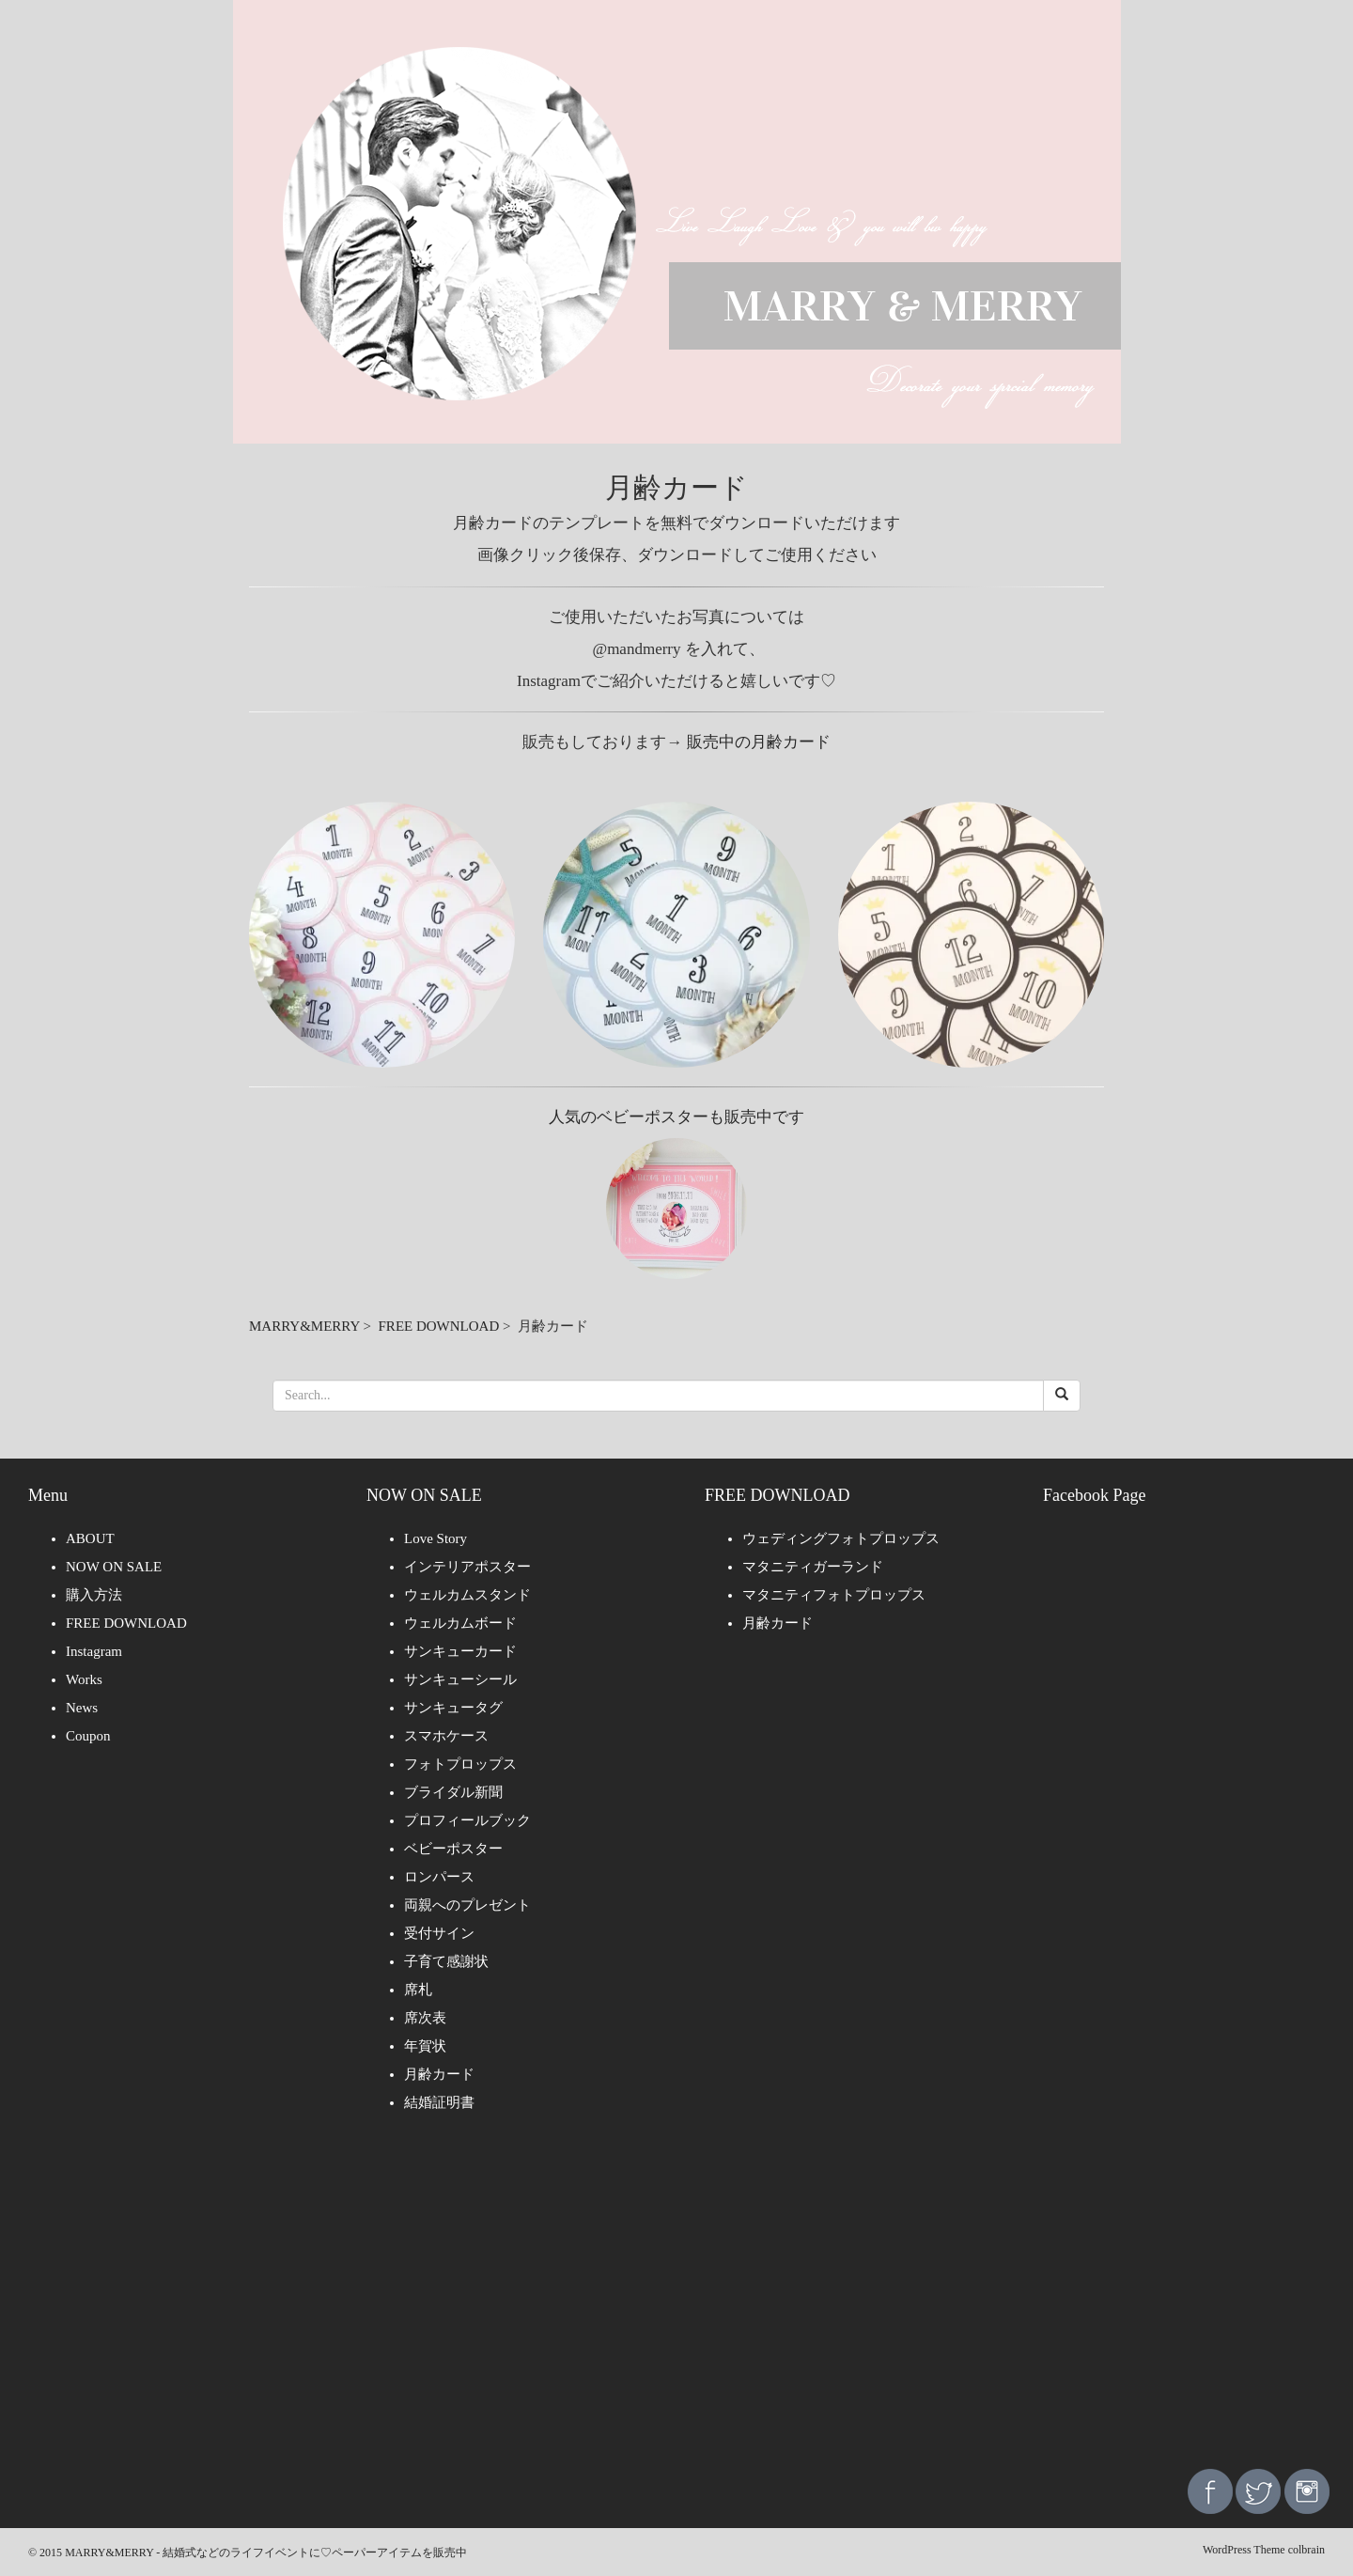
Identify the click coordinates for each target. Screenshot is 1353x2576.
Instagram (94, 1651)
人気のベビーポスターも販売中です (676, 1117)
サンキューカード (460, 1651)
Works (84, 1679)
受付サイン (439, 1933)
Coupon (88, 1735)
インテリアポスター (467, 1566)
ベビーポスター (453, 1848)
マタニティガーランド (812, 1566)
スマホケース (446, 1735)
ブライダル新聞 (453, 1792)
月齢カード (439, 2074)
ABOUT (90, 1538)
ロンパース (439, 1876)
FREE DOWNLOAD (439, 1326)
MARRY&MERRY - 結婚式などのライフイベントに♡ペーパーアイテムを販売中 (266, 2552)
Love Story (435, 1538)
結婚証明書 (439, 2102)
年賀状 (425, 2045)
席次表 (425, 2017)
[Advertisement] (676, 2304)
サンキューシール (460, 1679)
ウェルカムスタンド (467, 1594)
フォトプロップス (460, 1764)
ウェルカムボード (460, 1623)
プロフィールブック (467, 1820)
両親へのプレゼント (467, 1904)
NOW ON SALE (114, 1566)
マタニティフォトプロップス (833, 1594)
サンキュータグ (453, 1707)
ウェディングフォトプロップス (841, 1538)
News (82, 1707)
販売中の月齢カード (759, 742)
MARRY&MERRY (304, 1326)
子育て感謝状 (446, 1961)
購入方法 (94, 1594)
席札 (418, 1989)
